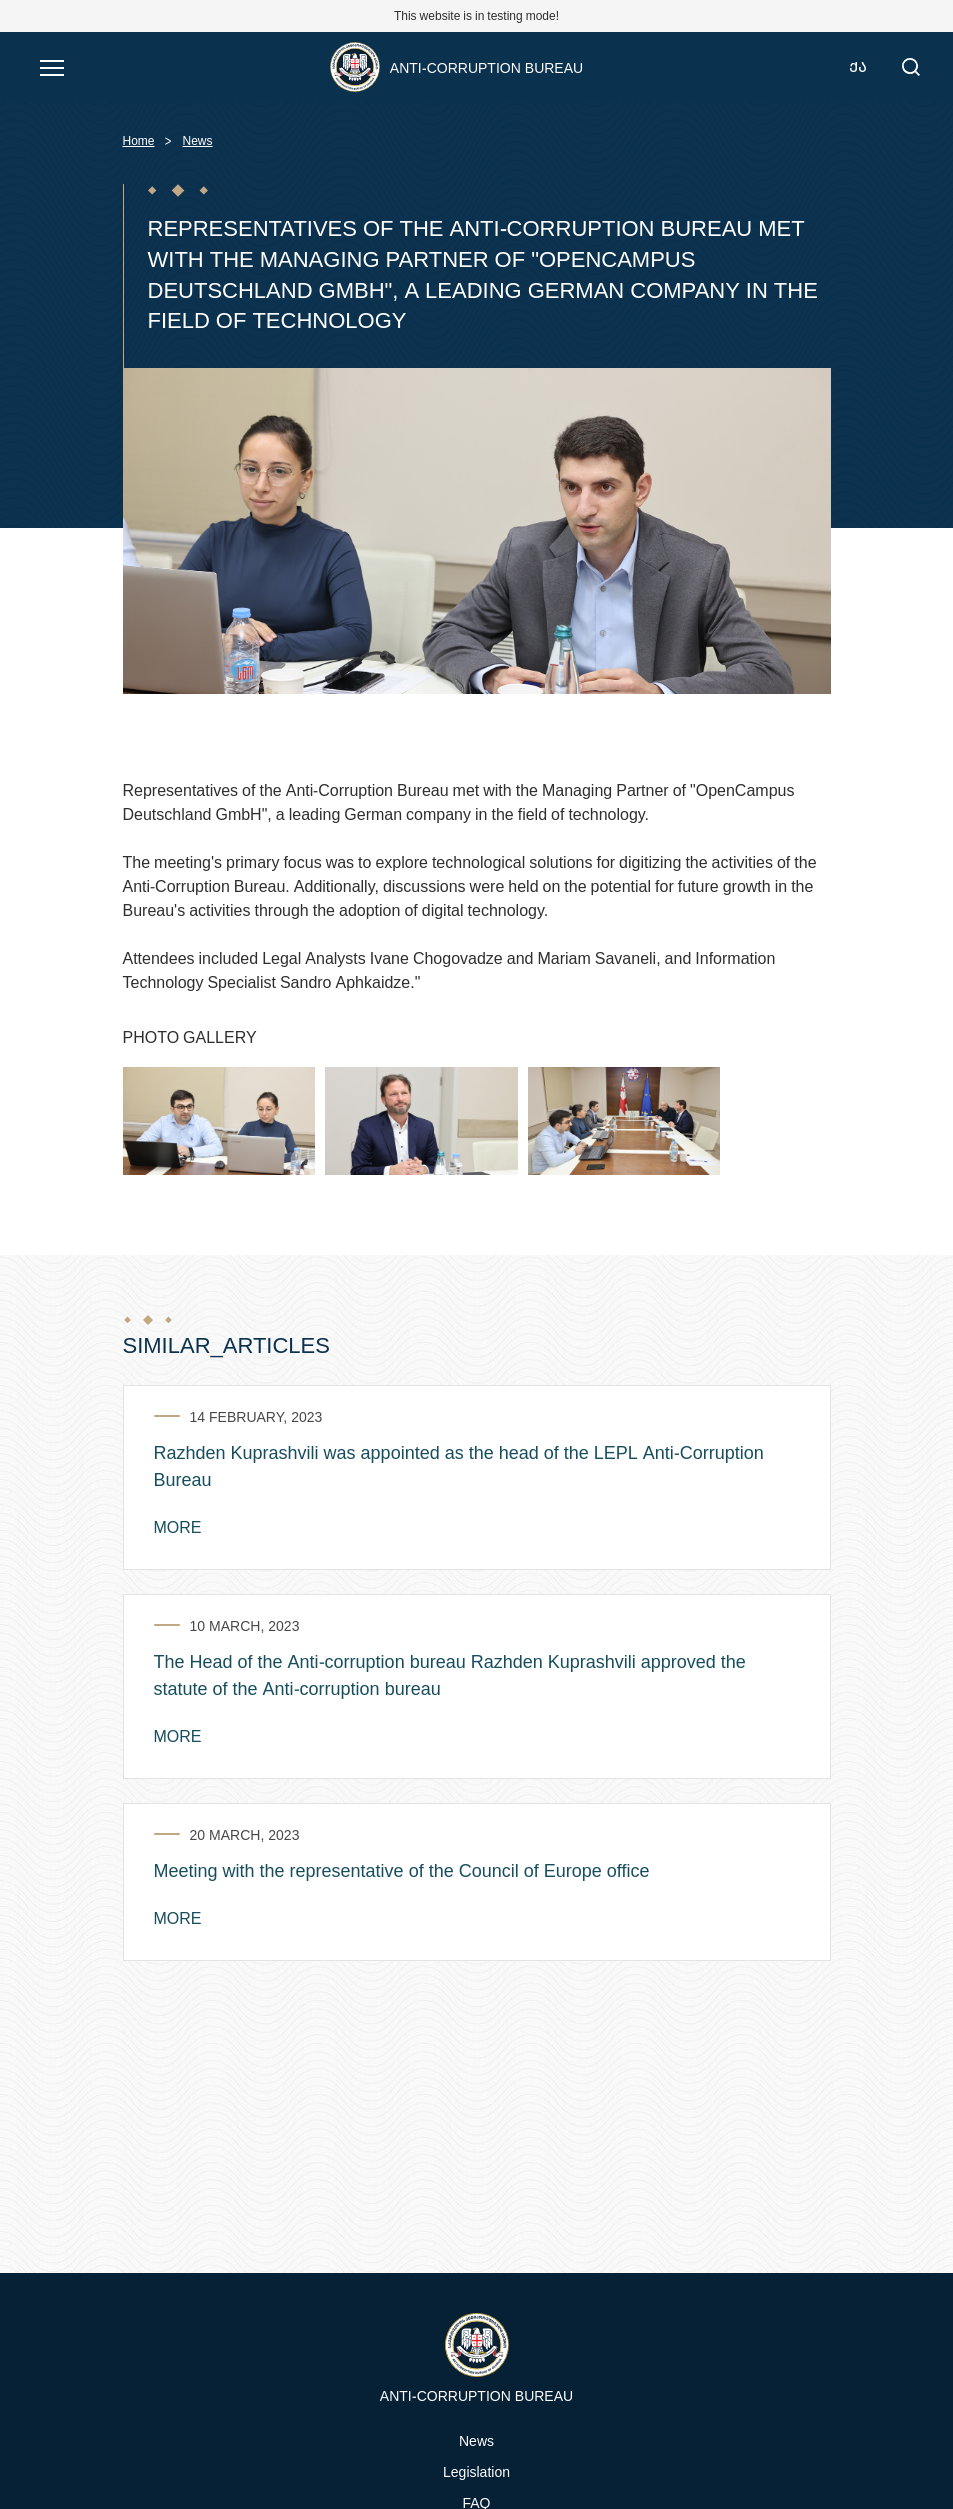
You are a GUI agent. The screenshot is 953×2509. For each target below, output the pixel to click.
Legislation (476, 2471)
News (198, 140)
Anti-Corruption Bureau (486, 67)
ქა (858, 66)
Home (139, 140)
